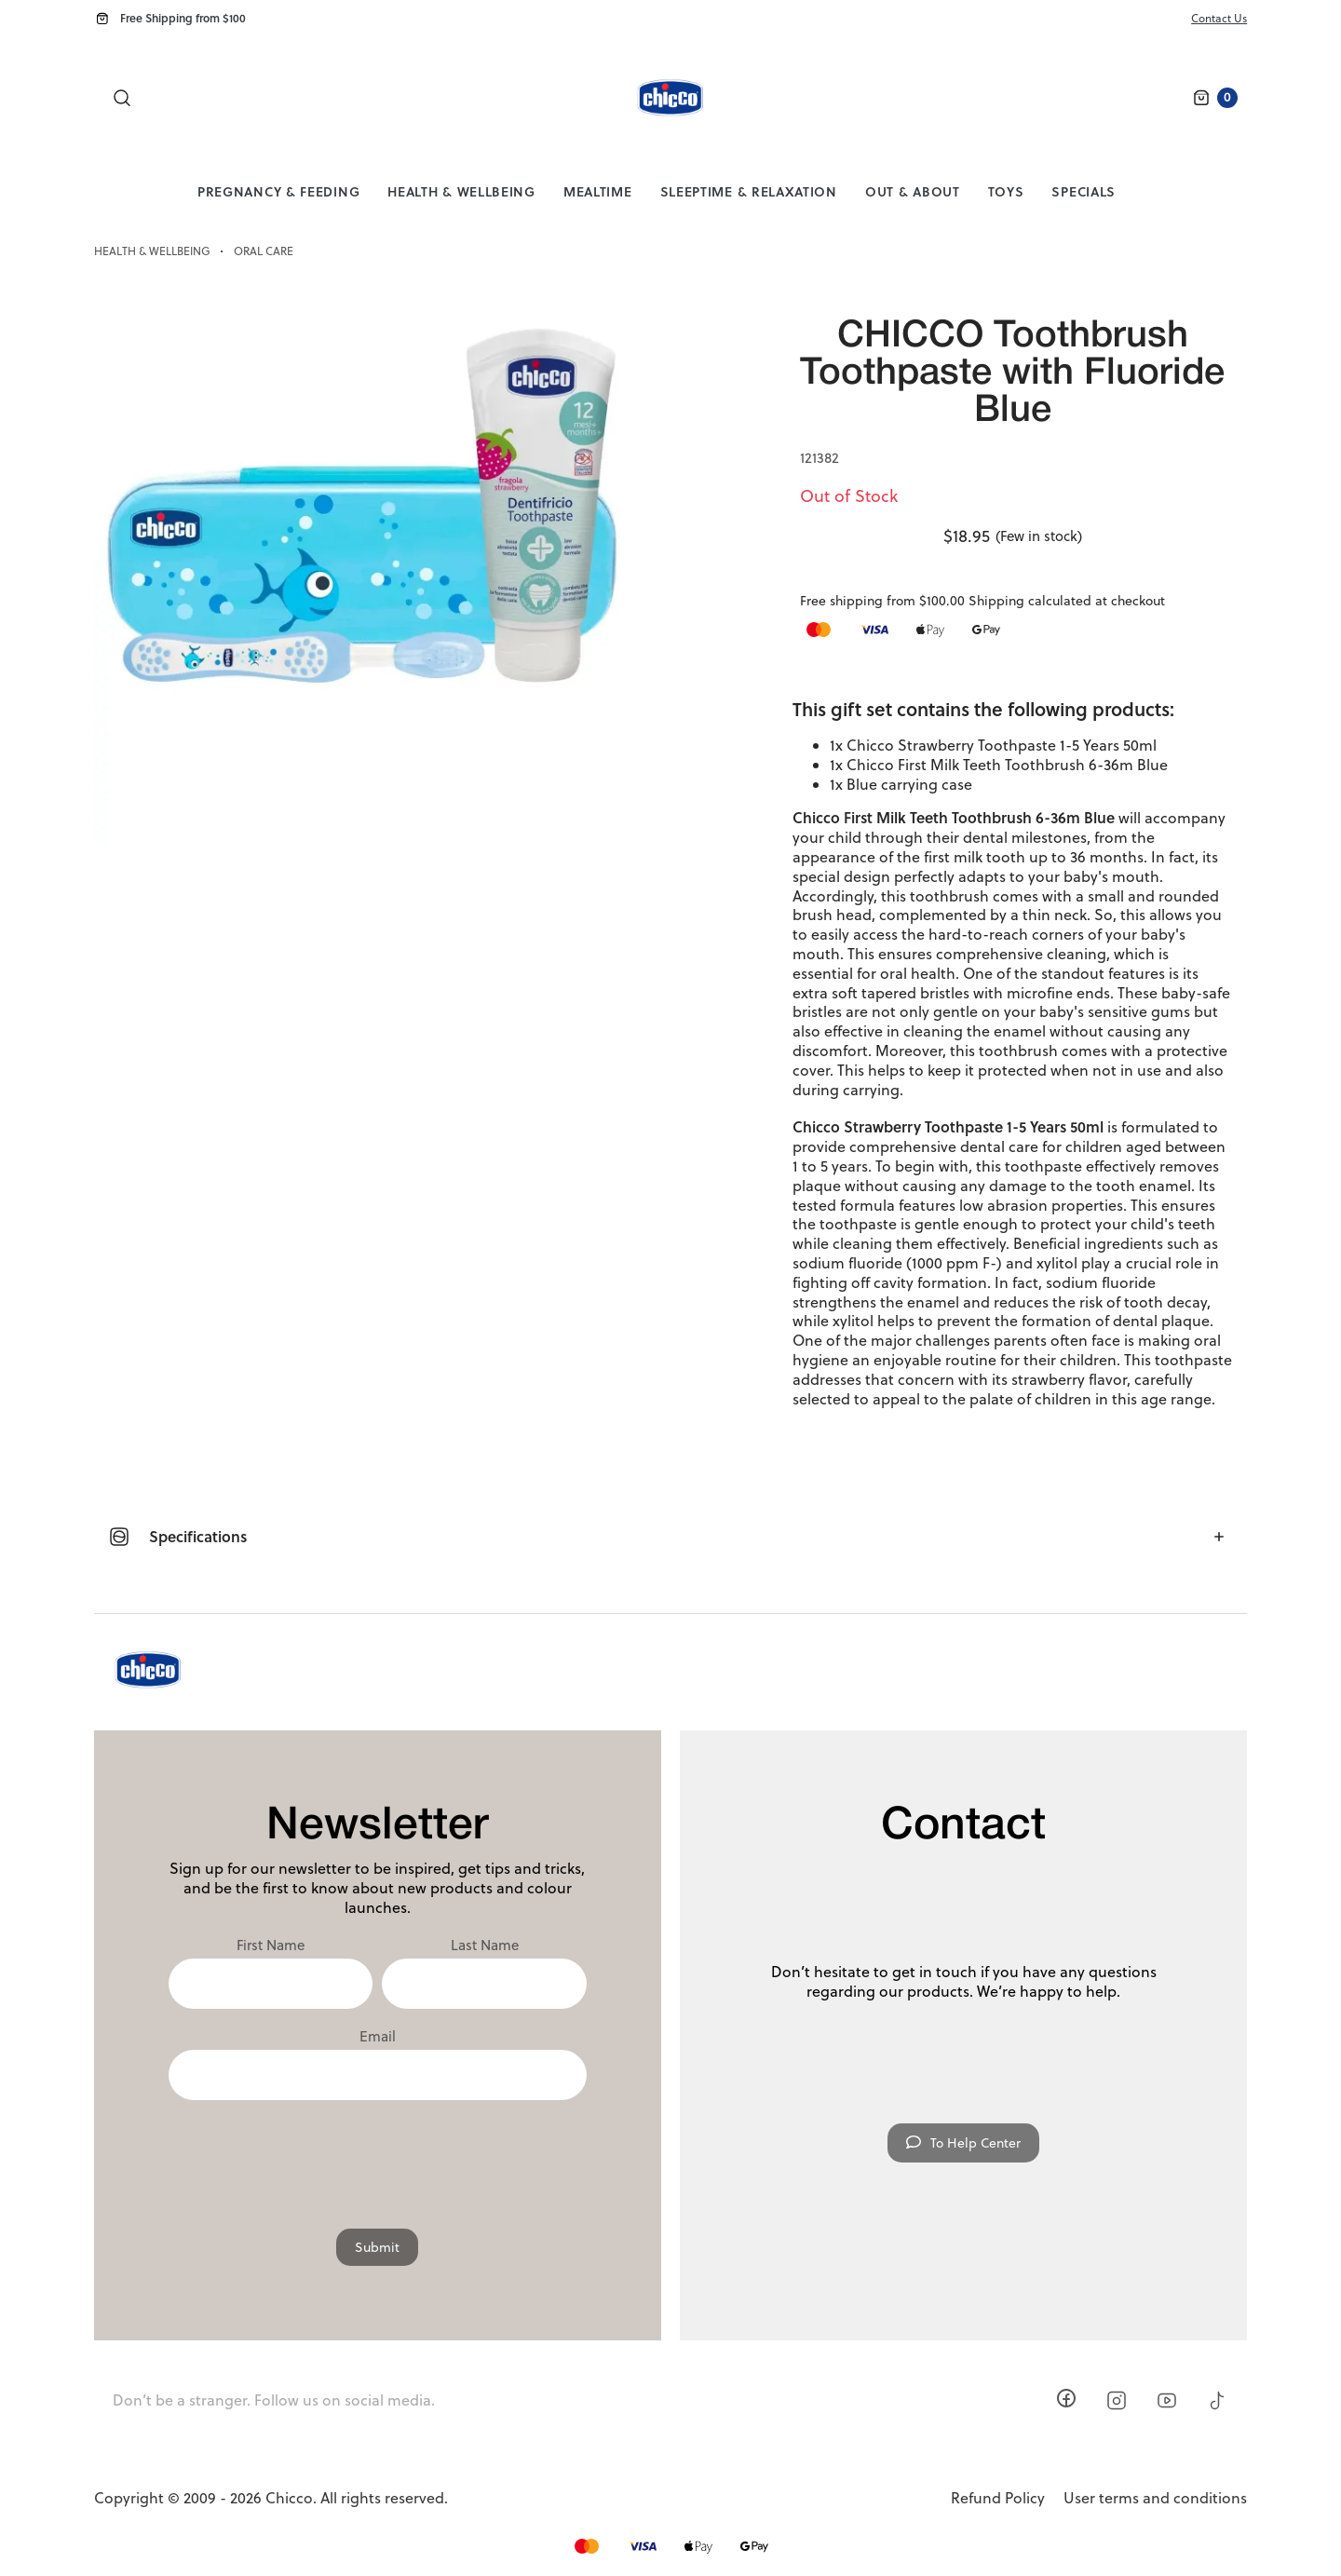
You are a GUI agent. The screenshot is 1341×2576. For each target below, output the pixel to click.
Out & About (912, 191)
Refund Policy (998, 2498)
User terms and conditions (1155, 2498)
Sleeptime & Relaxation (748, 191)
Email (377, 2036)
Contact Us (1219, 18)
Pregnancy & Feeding (278, 191)
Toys (1006, 191)
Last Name (485, 1945)
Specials (1083, 191)
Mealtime (597, 191)
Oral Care (263, 251)
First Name (271, 1945)
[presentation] (377, 2155)
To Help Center (963, 2143)
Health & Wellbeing (461, 191)
